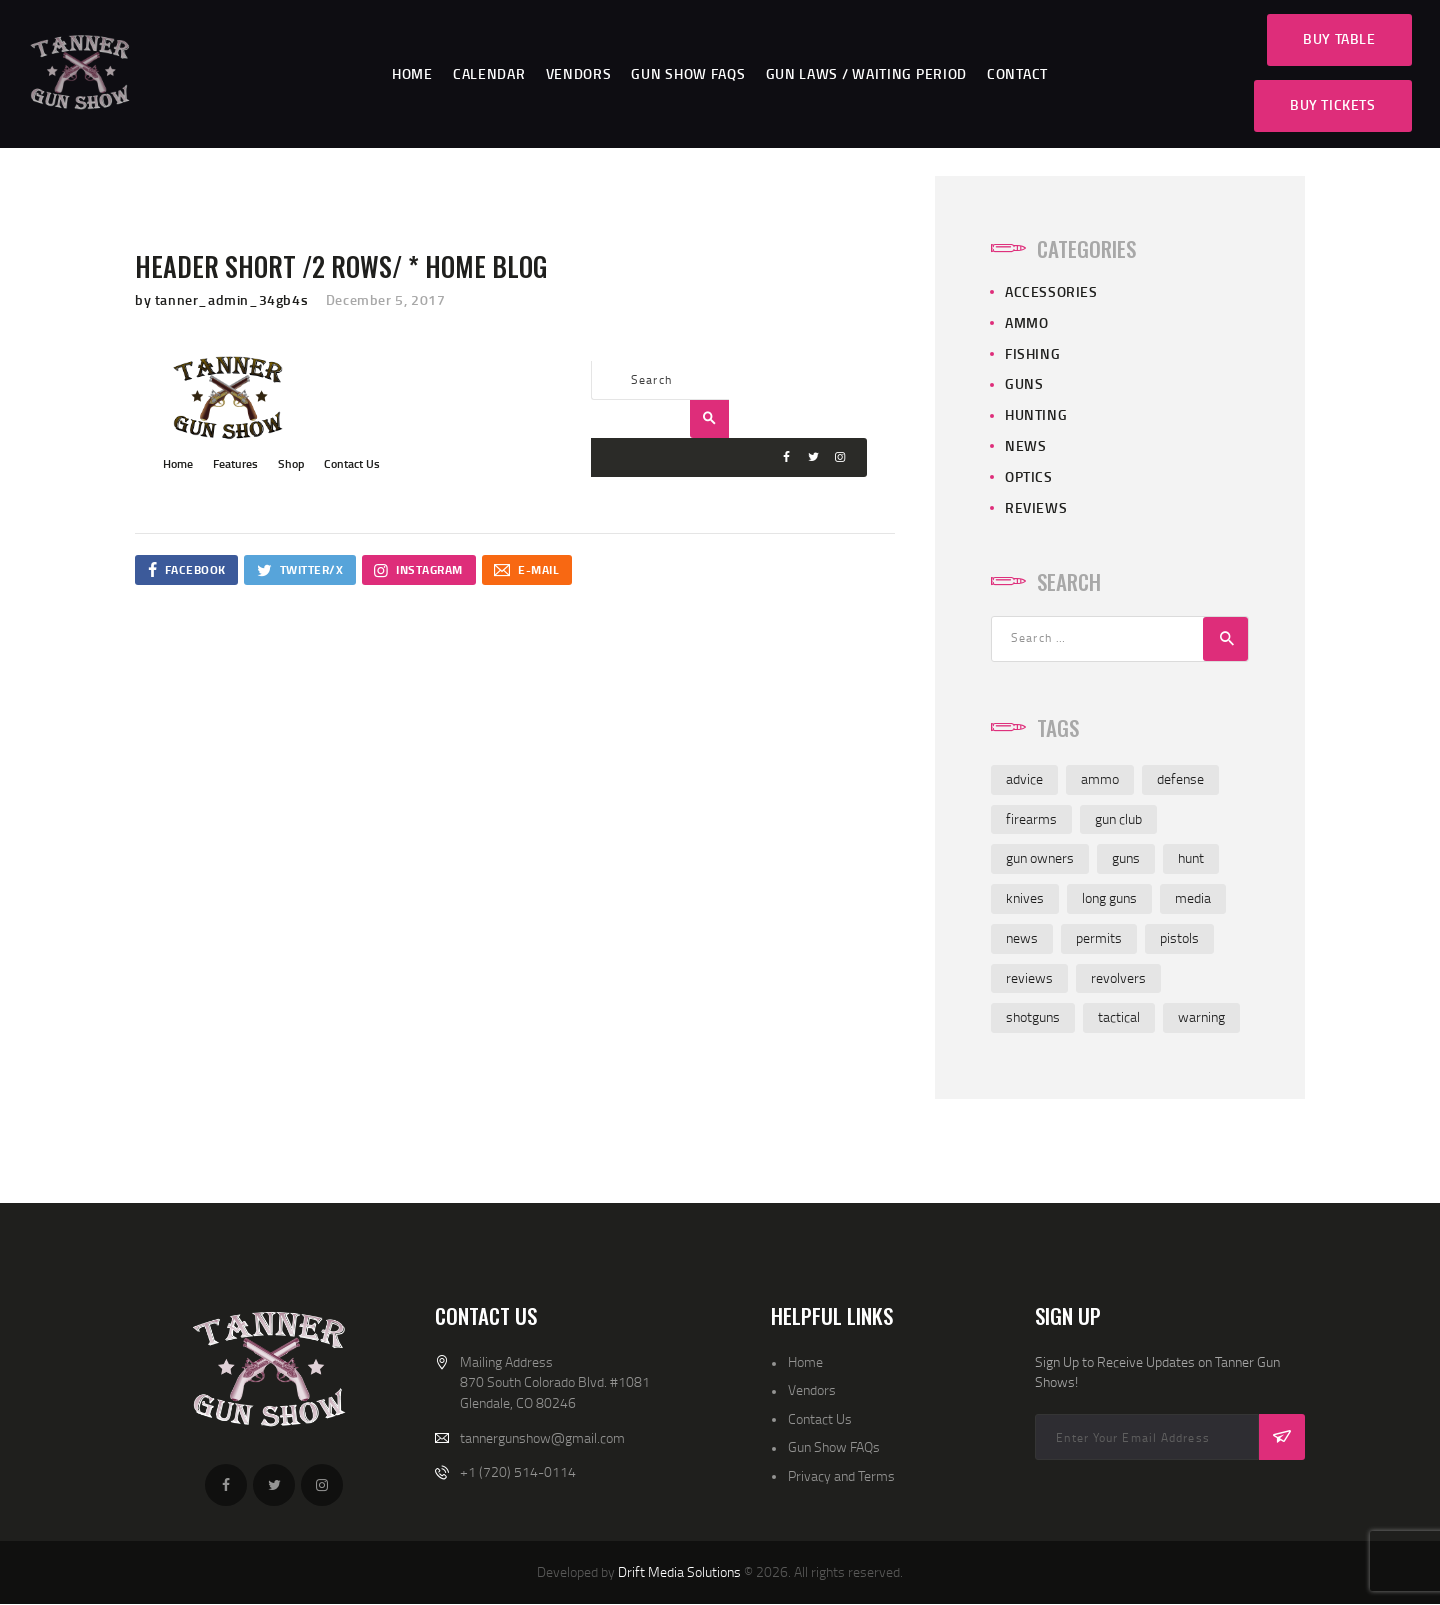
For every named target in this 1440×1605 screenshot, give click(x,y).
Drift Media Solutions (679, 1571)
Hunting (1036, 414)
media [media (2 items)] (1193, 897)
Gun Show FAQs (834, 1446)
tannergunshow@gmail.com (542, 1437)
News (1025, 445)
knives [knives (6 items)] (1025, 897)
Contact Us (820, 1418)
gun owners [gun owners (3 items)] (1040, 857)
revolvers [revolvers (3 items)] (1118, 977)
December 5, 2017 (386, 299)
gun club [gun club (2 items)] (1118, 818)
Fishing (1032, 353)
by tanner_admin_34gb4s (223, 299)
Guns (1024, 383)
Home (805, 1361)
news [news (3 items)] (1022, 937)
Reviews (1036, 507)
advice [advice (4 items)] (1024, 778)
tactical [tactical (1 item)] (1119, 1016)
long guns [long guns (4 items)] (1109, 897)
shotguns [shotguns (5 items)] (1033, 1016)
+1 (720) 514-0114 (518, 1471)
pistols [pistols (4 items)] (1179, 937)
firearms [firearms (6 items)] (1031, 818)
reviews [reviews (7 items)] (1029, 977)
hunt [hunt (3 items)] (1191, 857)
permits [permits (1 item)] (1099, 937)
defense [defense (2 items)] (1180, 778)
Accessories (1051, 291)
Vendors (812, 1389)
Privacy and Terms (841, 1475)
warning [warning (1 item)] (1201, 1016)
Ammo (1026, 322)
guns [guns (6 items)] (1126, 857)
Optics (1029, 476)
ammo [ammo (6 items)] (1100, 778)
